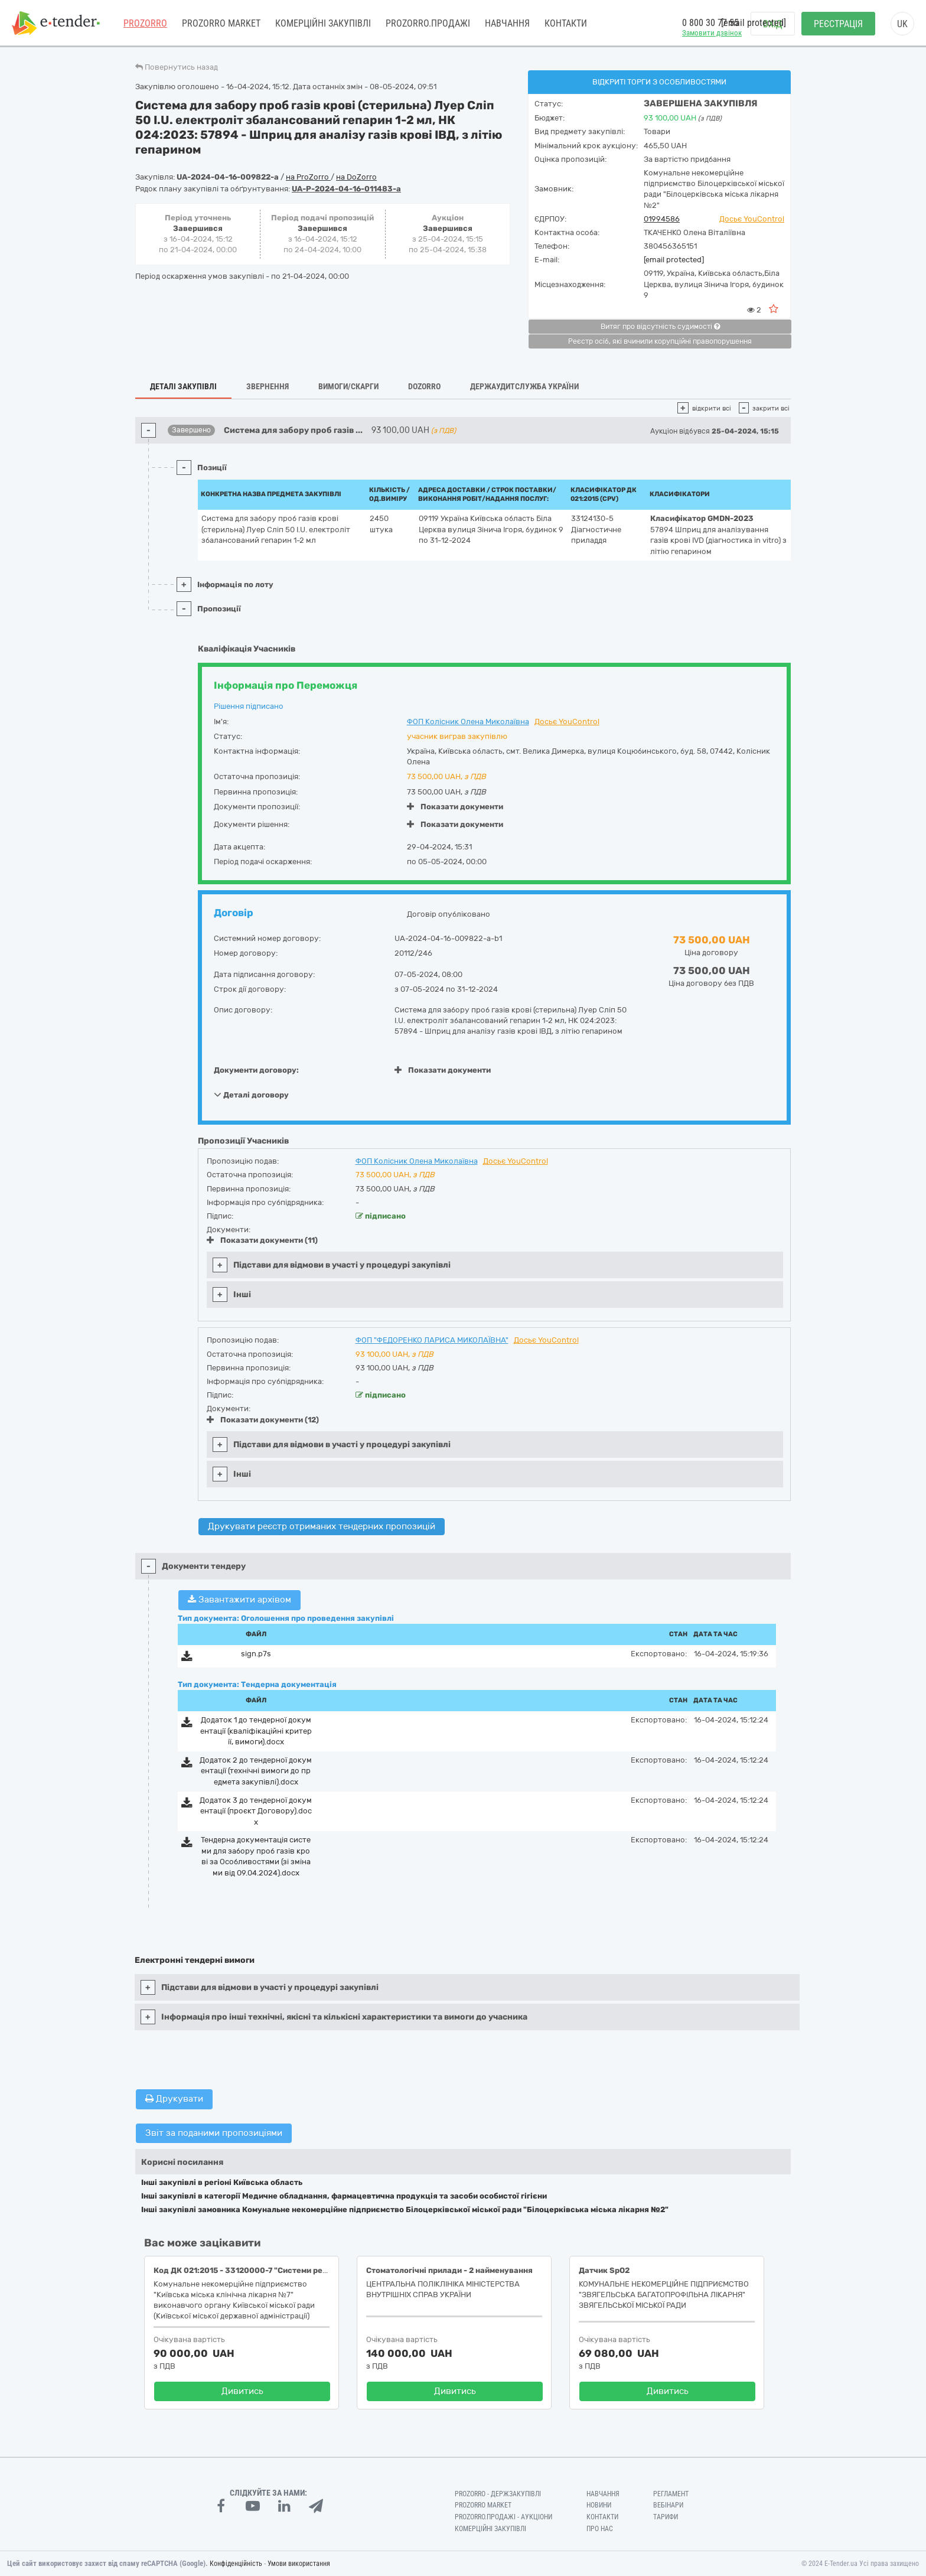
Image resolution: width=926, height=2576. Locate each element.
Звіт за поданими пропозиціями (213, 2133)
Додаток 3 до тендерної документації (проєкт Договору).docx (256, 1811)
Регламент (671, 2494)
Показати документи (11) (262, 1240)
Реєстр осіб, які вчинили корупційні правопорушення (660, 341)
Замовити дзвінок (712, 32)
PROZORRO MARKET (221, 23)
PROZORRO (145, 23)
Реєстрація (838, 24)
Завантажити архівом (239, 1599)
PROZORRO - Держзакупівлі (498, 2494)
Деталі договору (251, 1094)
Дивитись (242, 2391)
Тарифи (665, 2517)
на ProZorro (308, 176)
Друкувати (174, 2098)
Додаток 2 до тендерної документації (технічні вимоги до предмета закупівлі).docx (256, 1771)
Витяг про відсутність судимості (660, 327)
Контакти (565, 23)
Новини (598, 2505)
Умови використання (299, 2563)
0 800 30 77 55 (710, 22)
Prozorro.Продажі (428, 23)
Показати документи (455, 806)
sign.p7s (256, 1653)
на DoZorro (356, 176)
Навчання (507, 23)
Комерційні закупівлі (323, 23)
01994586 (662, 218)
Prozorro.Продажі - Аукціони (503, 2517)
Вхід (772, 24)
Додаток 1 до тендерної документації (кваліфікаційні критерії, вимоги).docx (256, 1730)
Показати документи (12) (263, 1419)
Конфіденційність (236, 2563)
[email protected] (674, 259)
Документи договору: (256, 1070)
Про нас (599, 2529)
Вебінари (668, 2505)
